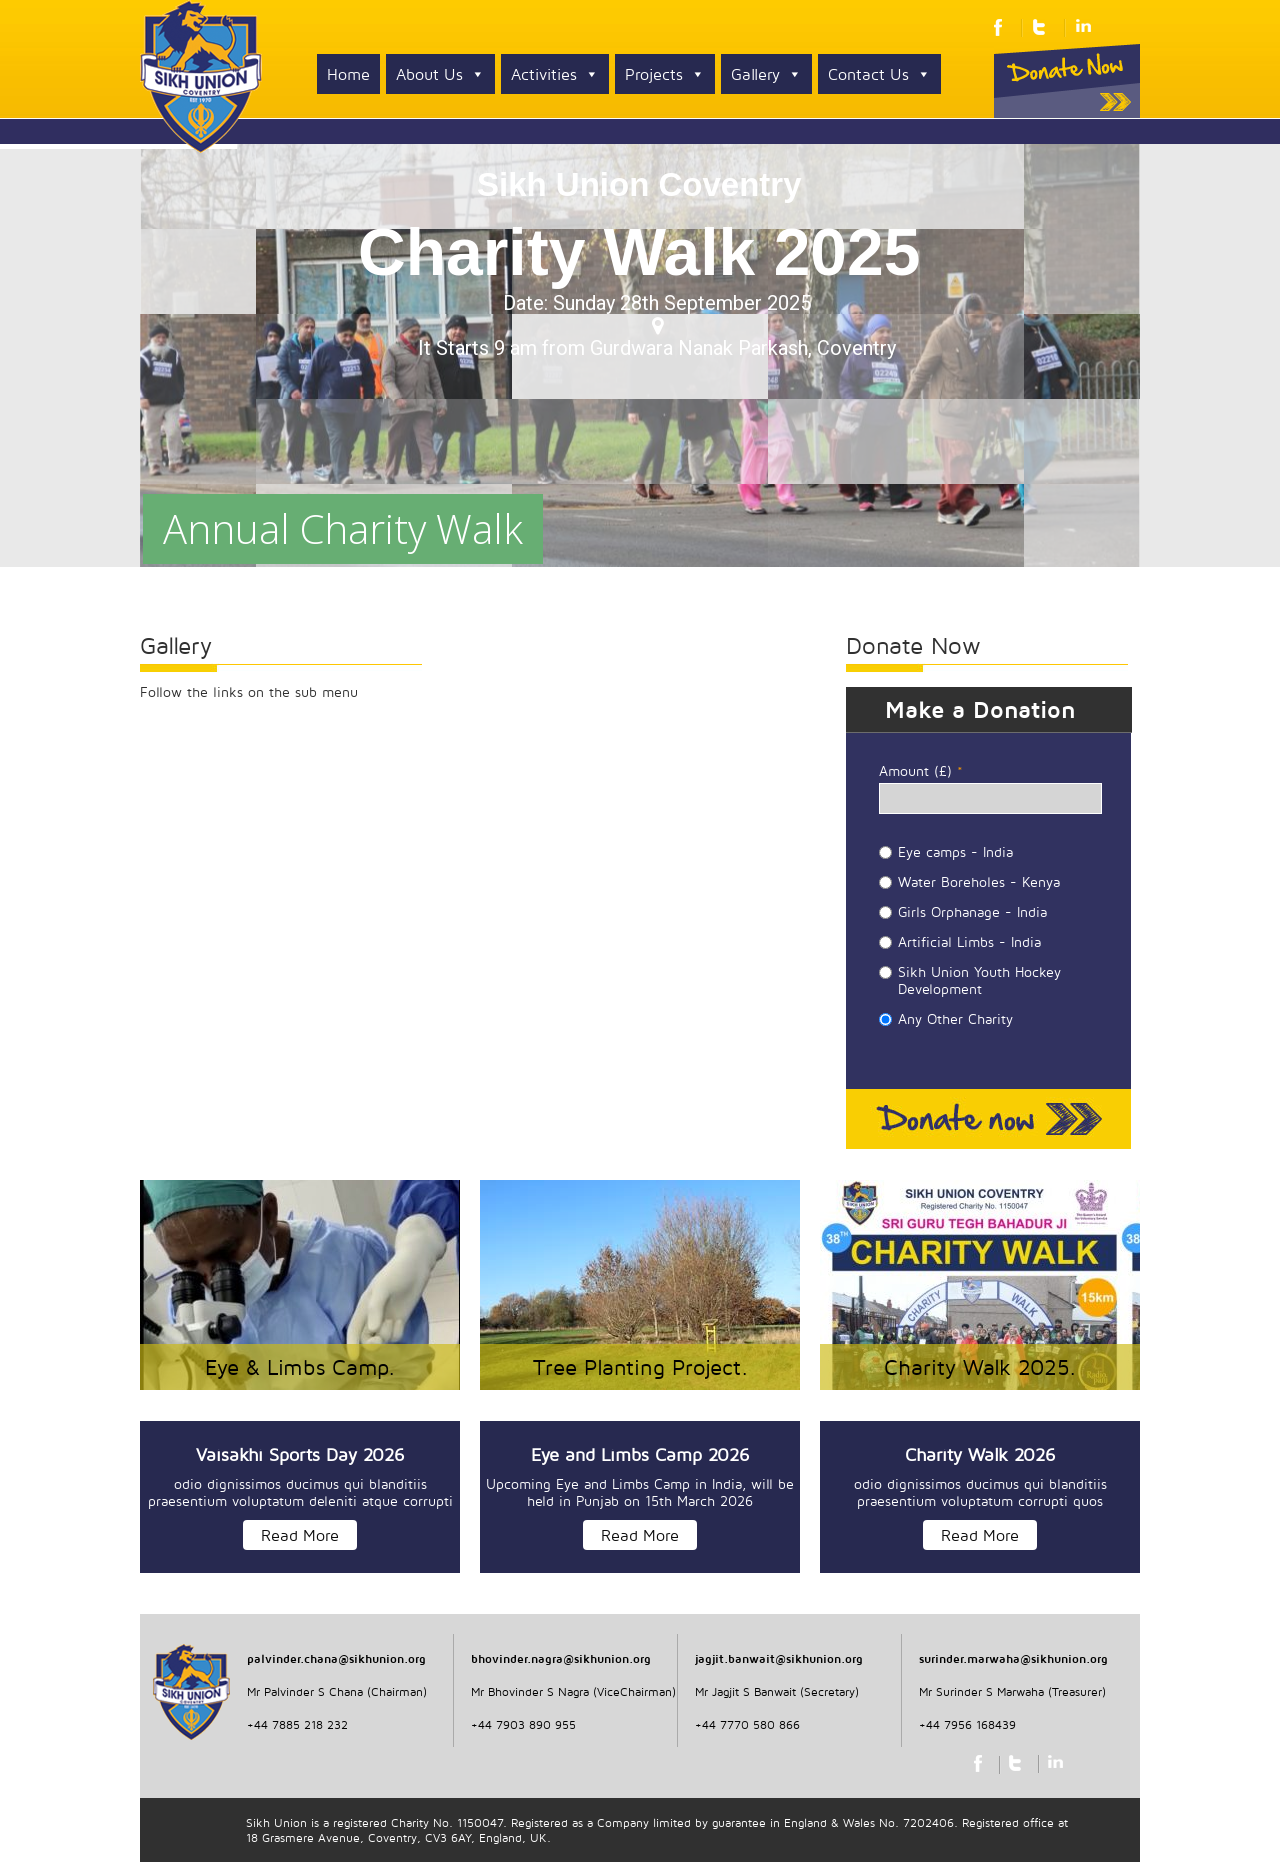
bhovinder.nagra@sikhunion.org (561, 1658)
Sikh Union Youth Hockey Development (979, 980)
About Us (440, 74)
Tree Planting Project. (640, 1367)
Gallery (766, 74)
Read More (300, 1535)
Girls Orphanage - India (972, 911)
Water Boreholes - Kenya (979, 881)
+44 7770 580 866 (747, 1724)
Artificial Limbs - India (969, 941)
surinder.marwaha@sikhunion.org (1013, 1658)
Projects (665, 74)
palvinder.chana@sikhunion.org (336, 1658)
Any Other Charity (955, 1018)
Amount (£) (921, 770)
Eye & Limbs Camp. (300, 1367)
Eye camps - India (955, 851)
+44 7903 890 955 (523, 1724)
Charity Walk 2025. (980, 1367)
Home (348, 74)
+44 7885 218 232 (297, 1724)
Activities (555, 74)
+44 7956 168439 (967, 1724)
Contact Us (879, 74)
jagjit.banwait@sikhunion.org (779, 1658)
